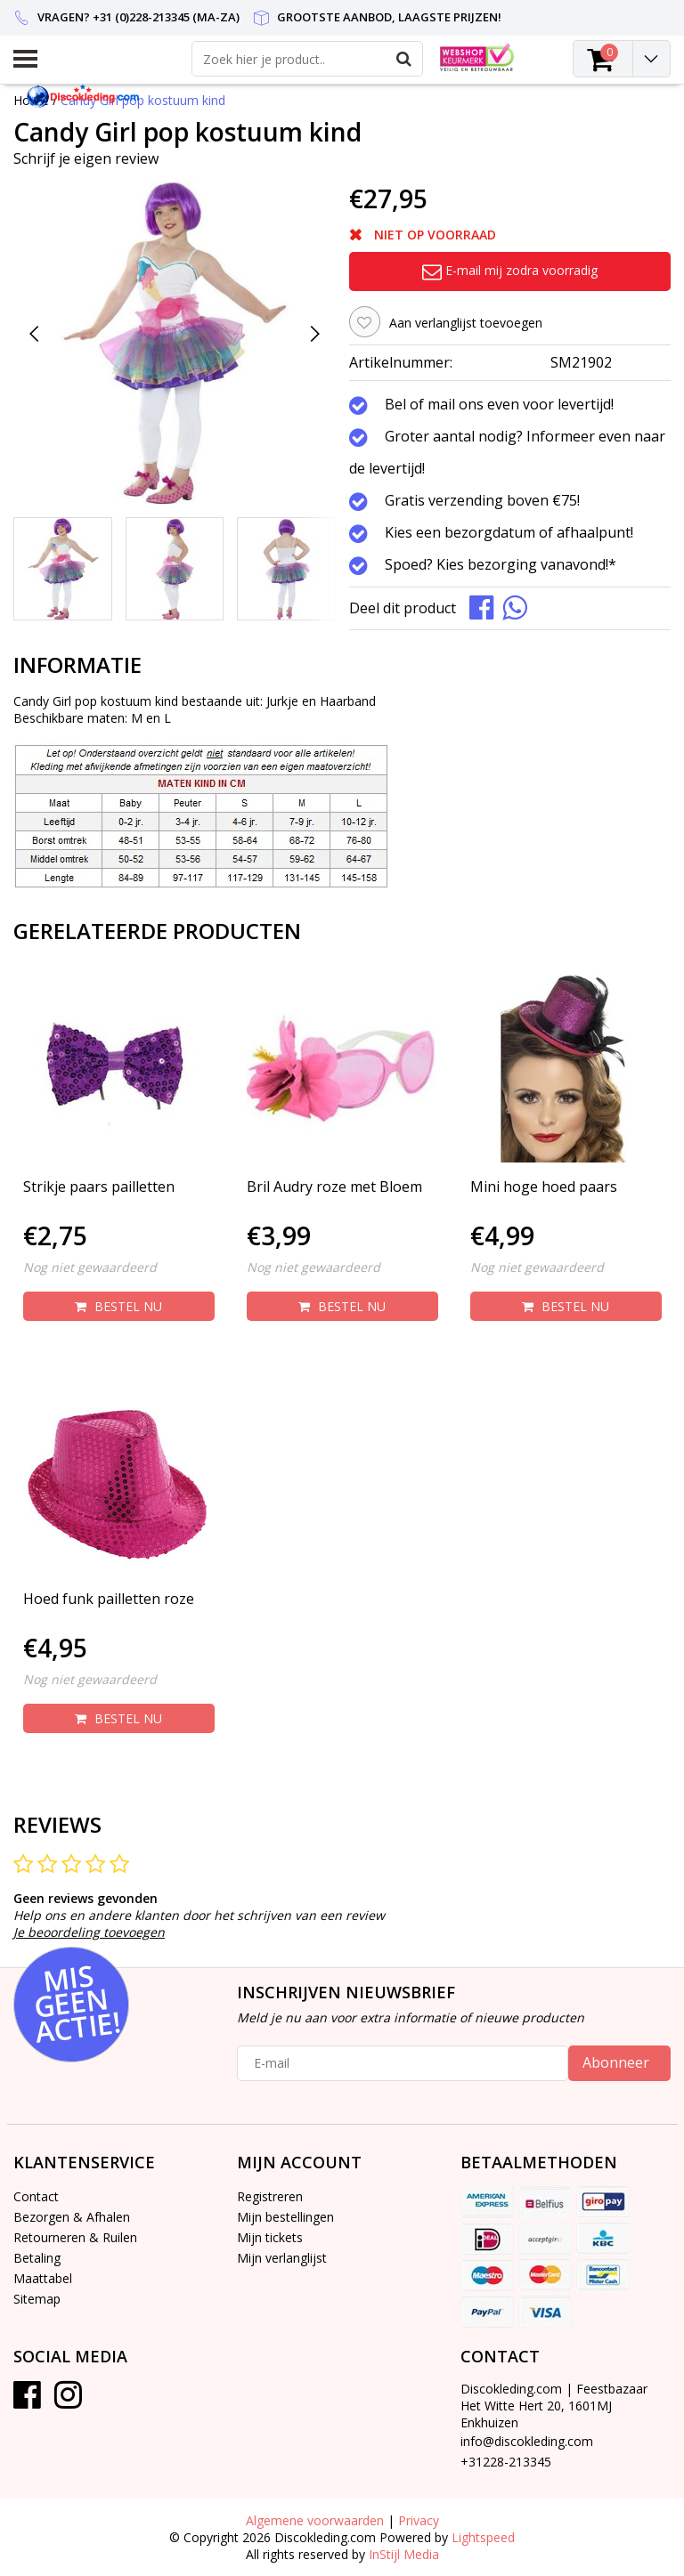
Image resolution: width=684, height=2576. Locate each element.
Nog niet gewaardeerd (90, 1267)
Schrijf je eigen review (86, 158)
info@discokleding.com (526, 2441)
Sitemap (37, 2298)
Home (31, 100)
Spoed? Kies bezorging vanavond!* (500, 565)
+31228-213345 (505, 2461)
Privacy (418, 2520)
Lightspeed (483, 2537)
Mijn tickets (270, 2237)
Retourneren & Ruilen (75, 2237)
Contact (36, 2196)
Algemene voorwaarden (315, 2520)
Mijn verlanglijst (282, 2257)
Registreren (270, 2196)
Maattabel (42, 2278)
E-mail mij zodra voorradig (510, 270)
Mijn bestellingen (285, 2216)
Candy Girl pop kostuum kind (143, 100)
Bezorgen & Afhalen (71, 2216)
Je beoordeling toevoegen (89, 1932)
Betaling (37, 2257)
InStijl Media (404, 2554)
